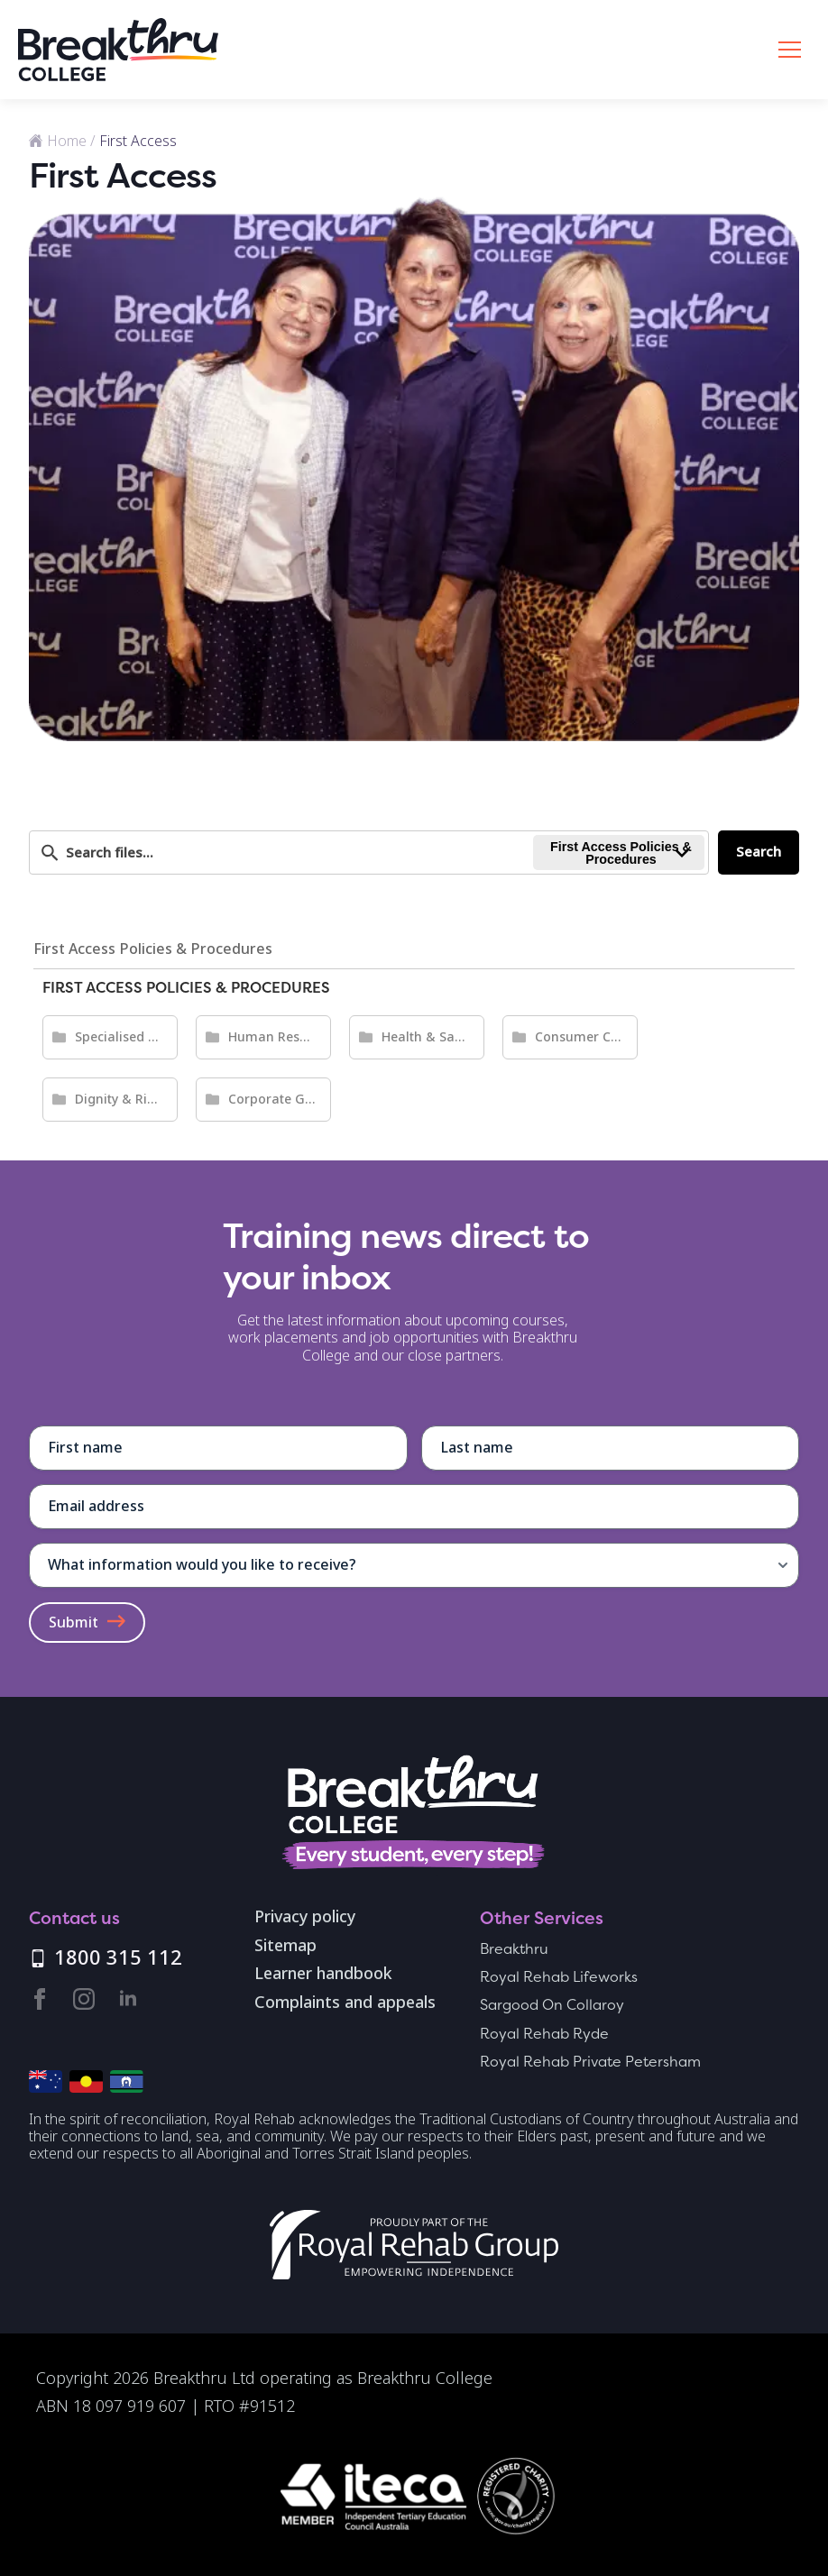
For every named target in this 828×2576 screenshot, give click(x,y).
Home (67, 141)
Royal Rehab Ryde (544, 2033)
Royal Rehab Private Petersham (590, 2061)
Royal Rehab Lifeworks (559, 1976)
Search (758, 852)
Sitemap (285, 1947)
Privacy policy (304, 1918)
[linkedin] (128, 1999)
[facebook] (40, 1999)
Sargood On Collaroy (552, 2004)
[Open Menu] (789, 50)
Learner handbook (323, 1975)
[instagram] (84, 1999)
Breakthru (514, 1948)
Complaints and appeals (345, 2003)
